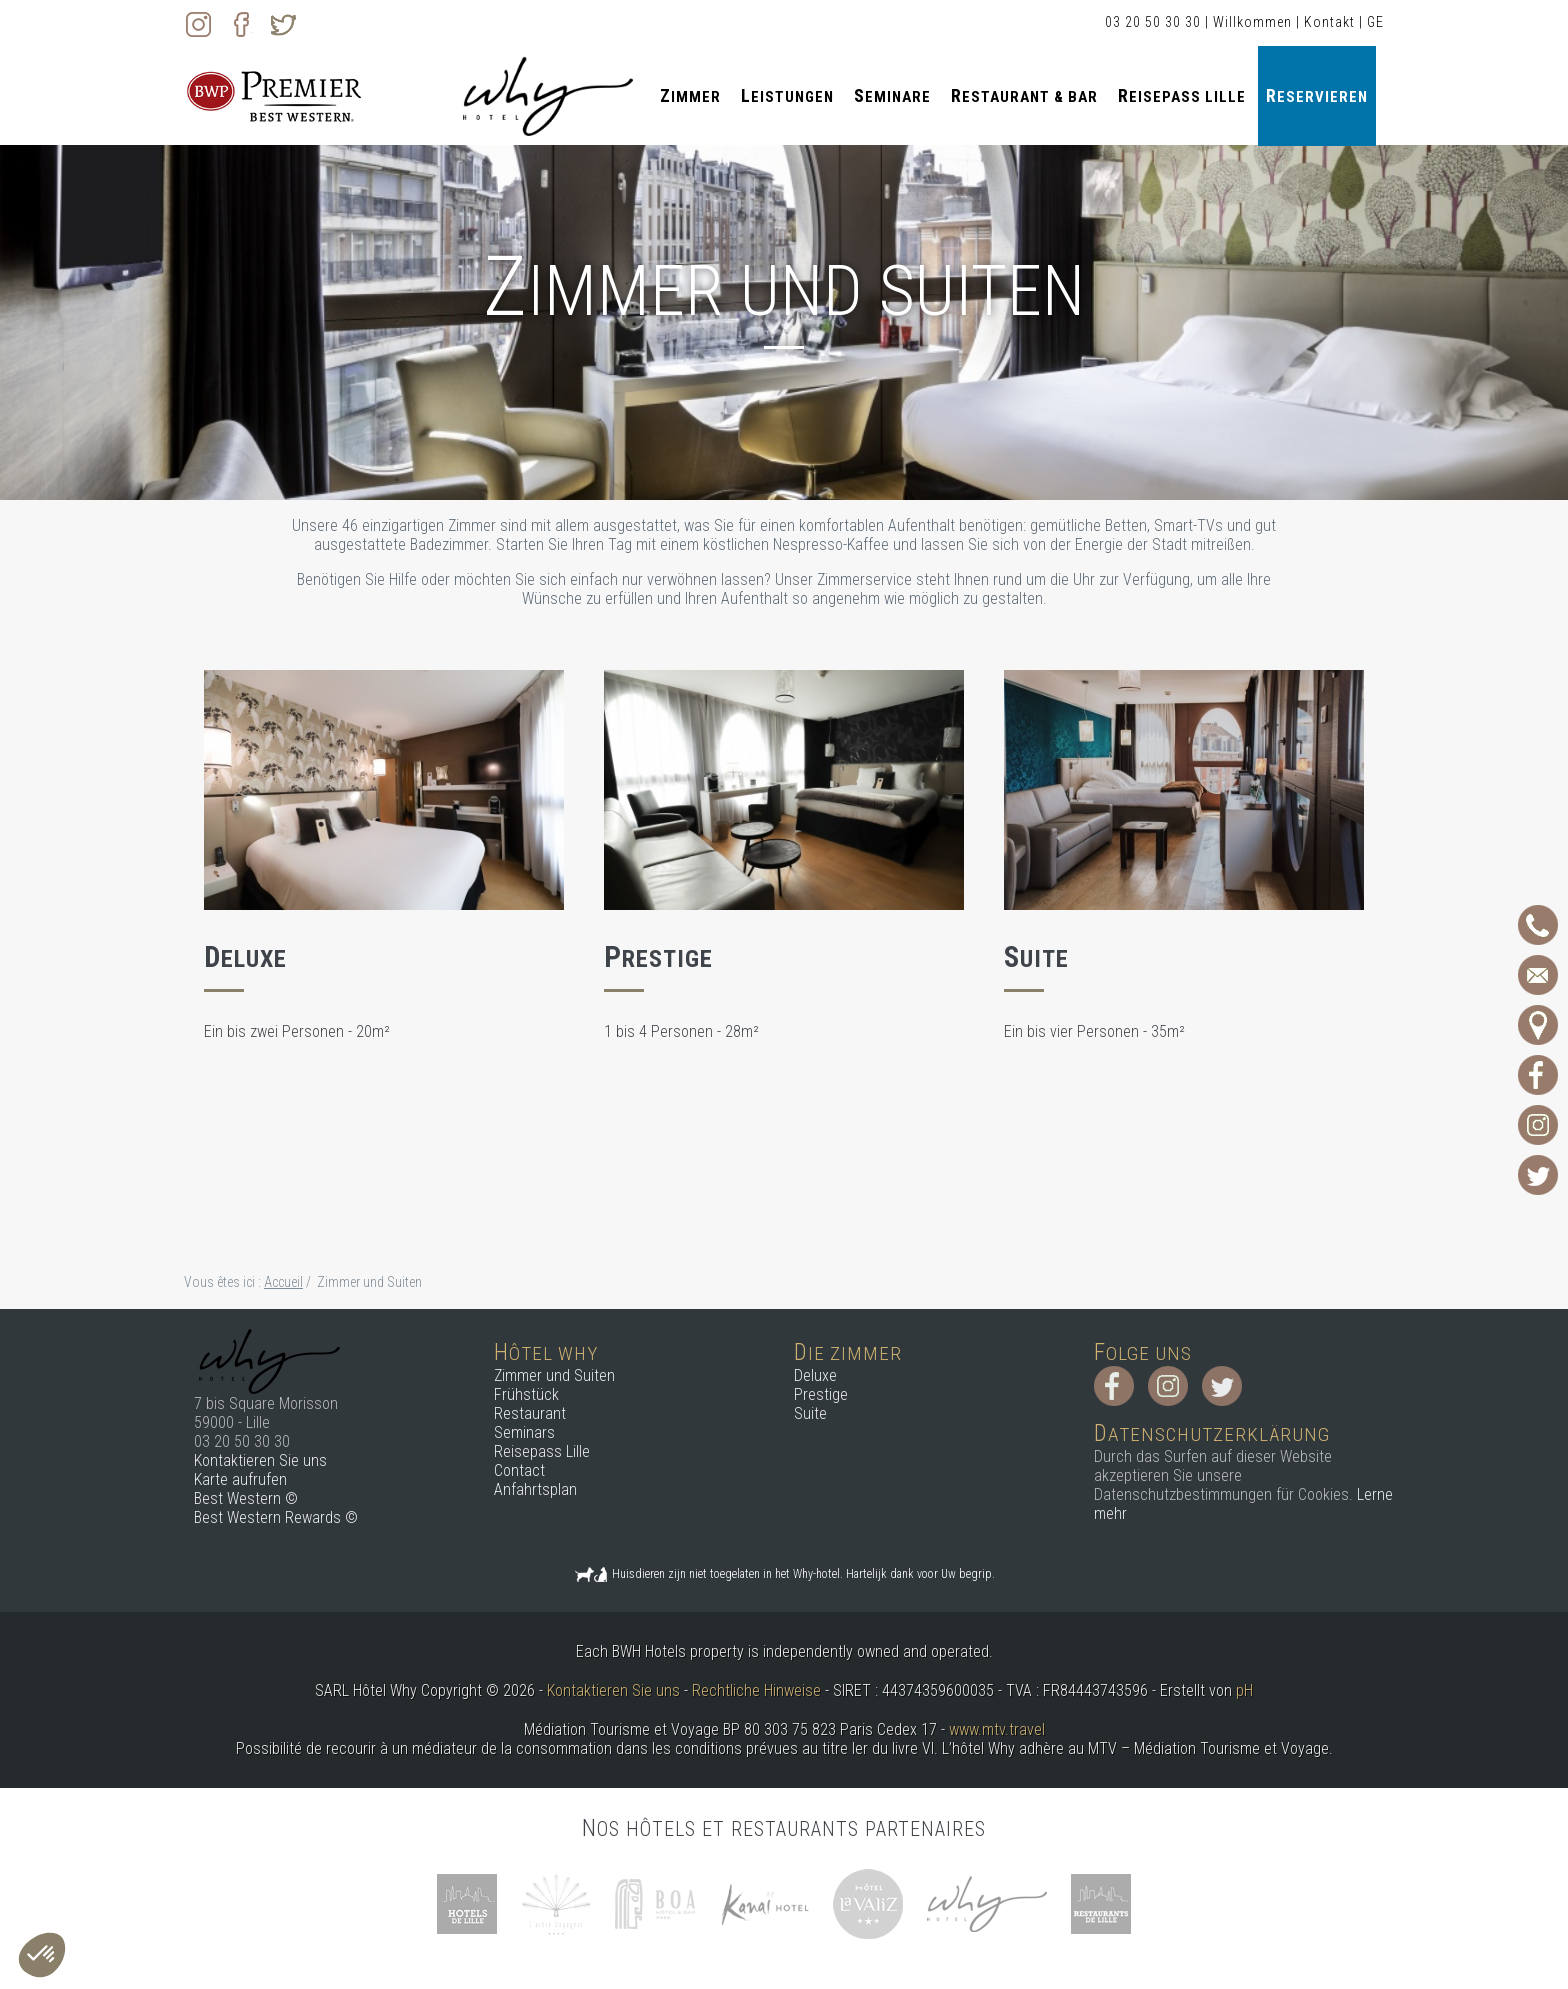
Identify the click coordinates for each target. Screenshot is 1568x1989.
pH (1244, 1690)
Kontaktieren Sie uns (260, 1460)
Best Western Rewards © (276, 1517)
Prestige (821, 1394)
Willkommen (1252, 22)
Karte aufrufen (240, 1479)
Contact (519, 1470)
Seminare (892, 95)
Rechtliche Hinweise (756, 1690)
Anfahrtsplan (535, 1489)
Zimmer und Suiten (554, 1375)
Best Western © (246, 1498)
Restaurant (530, 1413)
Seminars (524, 1432)
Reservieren (1317, 95)
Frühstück (526, 1394)
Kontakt (1329, 22)
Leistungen (787, 95)
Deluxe (815, 1375)
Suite (810, 1413)
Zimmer (690, 95)
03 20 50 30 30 (1153, 22)
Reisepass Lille (1182, 95)
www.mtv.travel (997, 1729)
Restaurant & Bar (1024, 95)
